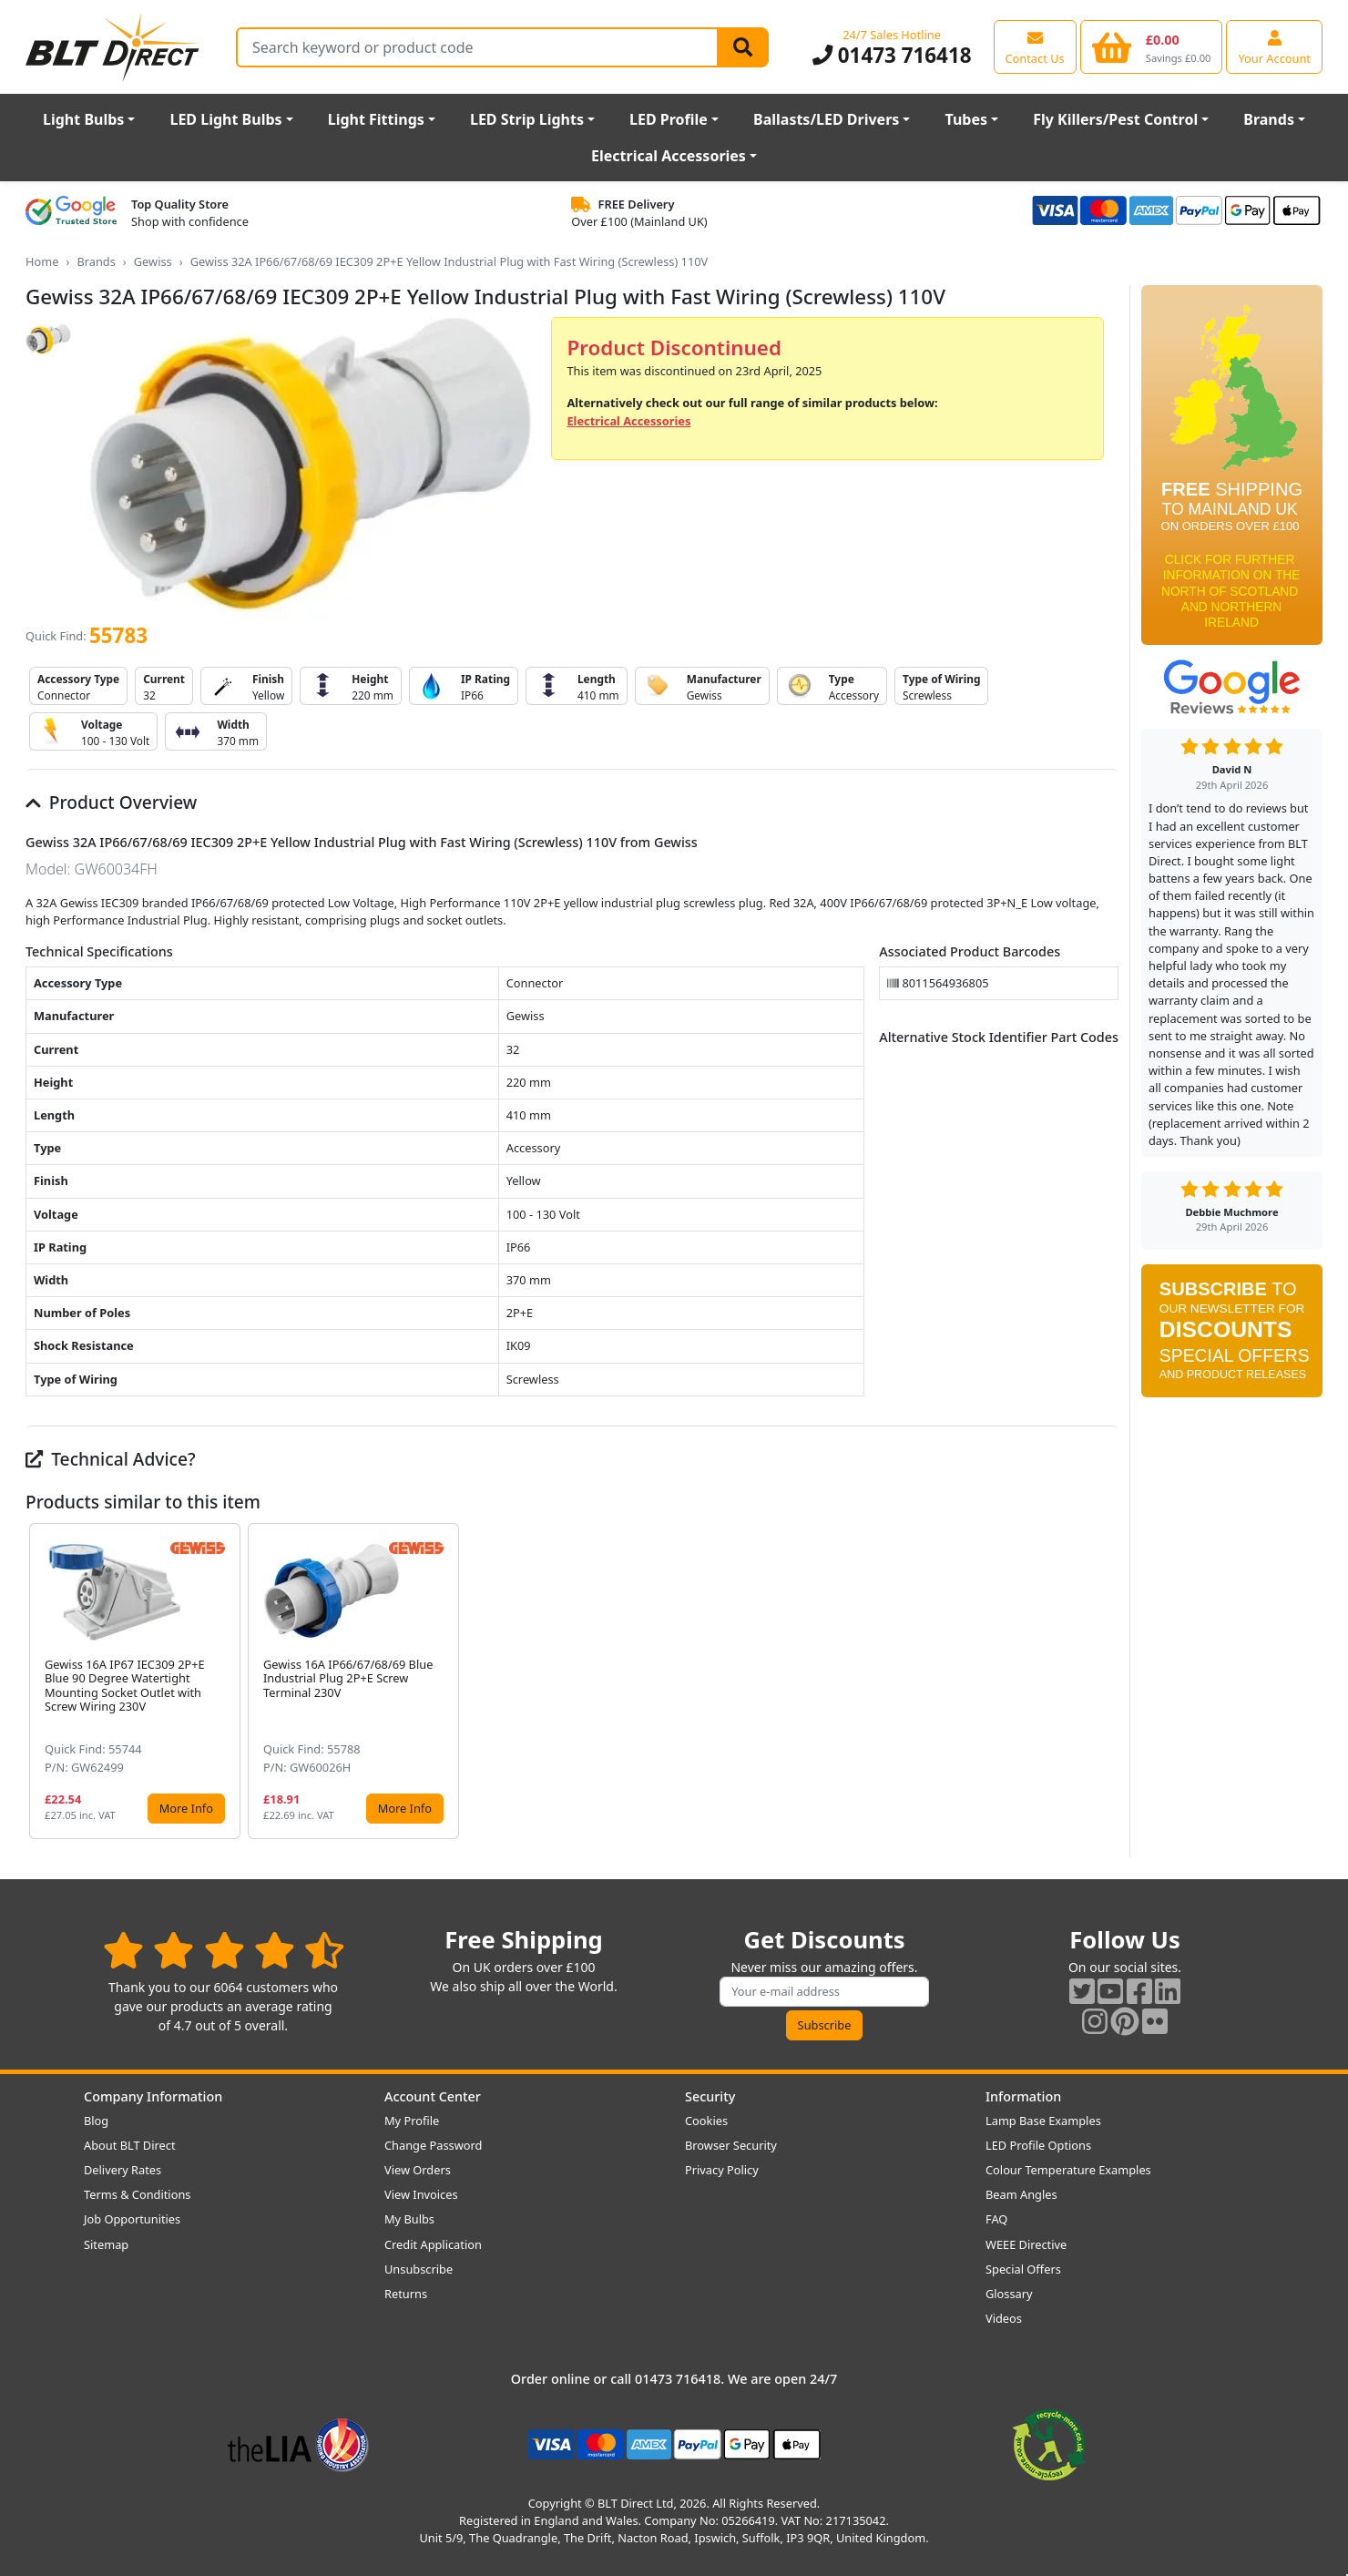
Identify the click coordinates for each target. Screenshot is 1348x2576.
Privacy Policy (722, 2170)
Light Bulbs (83, 119)
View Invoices (421, 2194)
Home (42, 261)
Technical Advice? (111, 1458)
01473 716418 (892, 55)
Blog (96, 2120)
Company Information (153, 2096)
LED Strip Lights (527, 119)
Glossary (1009, 2293)
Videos (1003, 2318)
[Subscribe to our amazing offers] (824, 1992)
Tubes (966, 119)
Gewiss (153, 261)
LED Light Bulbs (225, 119)
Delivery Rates (122, 2170)
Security (710, 2096)
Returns (405, 2293)
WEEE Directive (1026, 2244)
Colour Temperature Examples (1068, 2170)
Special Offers (1023, 2269)
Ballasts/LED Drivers (826, 119)
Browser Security (731, 2145)
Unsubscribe (418, 2269)
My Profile (411, 2120)
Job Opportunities (132, 2219)
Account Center (432, 2096)
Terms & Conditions (137, 2194)
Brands (1268, 119)
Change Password (433, 2145)
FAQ (996, 2219)
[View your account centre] (1274, 46)
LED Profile (668, 119)
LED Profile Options (1038, 2145)
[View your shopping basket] (1151, 46)
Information (1023, 2096)
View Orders (417, 2170)
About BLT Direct (130, 2145)
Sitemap (106, 2244)
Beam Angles (1021, 2194)
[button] (1103, 1681)
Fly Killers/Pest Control (1115, 119)
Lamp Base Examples (1043, 2120)
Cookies (706, 2120)
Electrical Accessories (668, 156)
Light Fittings (376, 119)
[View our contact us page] (1035, 46)
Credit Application (433, 2244)
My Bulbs (409, 2219)
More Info (186, 1808)
